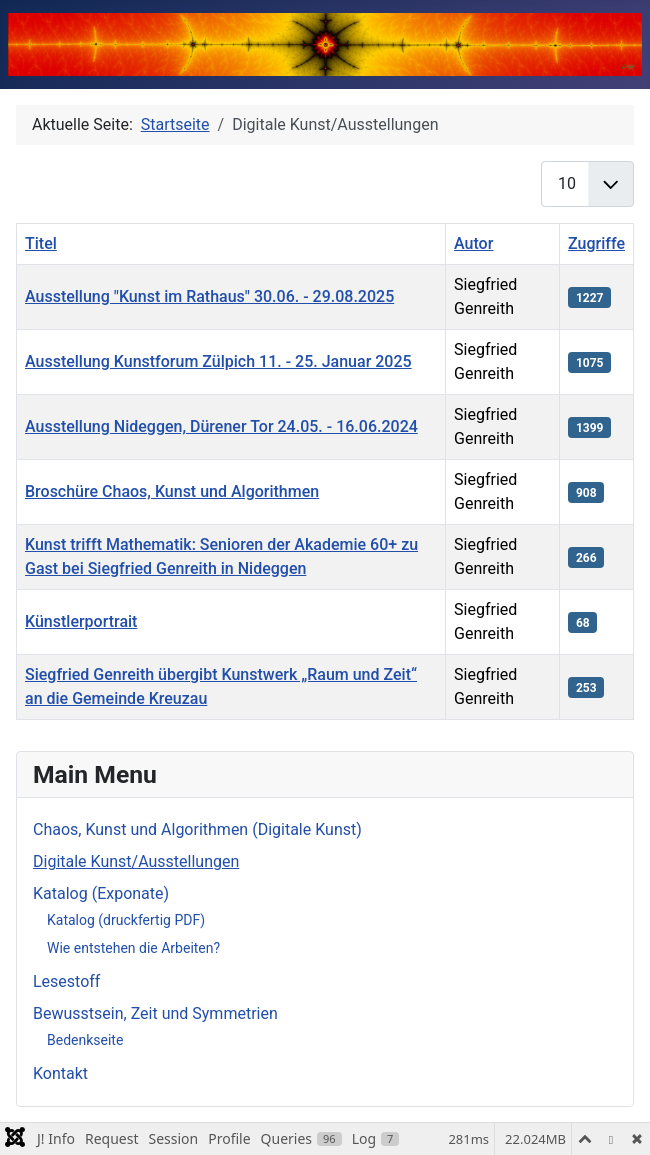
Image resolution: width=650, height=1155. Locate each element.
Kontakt (60, 1073)
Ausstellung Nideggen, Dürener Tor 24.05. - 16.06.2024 (221, 426)
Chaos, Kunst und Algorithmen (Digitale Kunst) (197, 829)
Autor (473, 243)
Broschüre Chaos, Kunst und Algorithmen (172, 491)
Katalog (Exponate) (101, 893)
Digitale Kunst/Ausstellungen (136, 861)
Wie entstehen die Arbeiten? (133, 948)
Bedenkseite (85, 1040)
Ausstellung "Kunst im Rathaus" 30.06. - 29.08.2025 (209, 296)
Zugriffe (596, 243)
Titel (41, 243)
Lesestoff (66, 981)
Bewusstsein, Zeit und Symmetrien (155, 1013)
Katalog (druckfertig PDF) (126, 920)
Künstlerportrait (81, 621)
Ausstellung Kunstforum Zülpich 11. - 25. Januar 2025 (218, 361)
